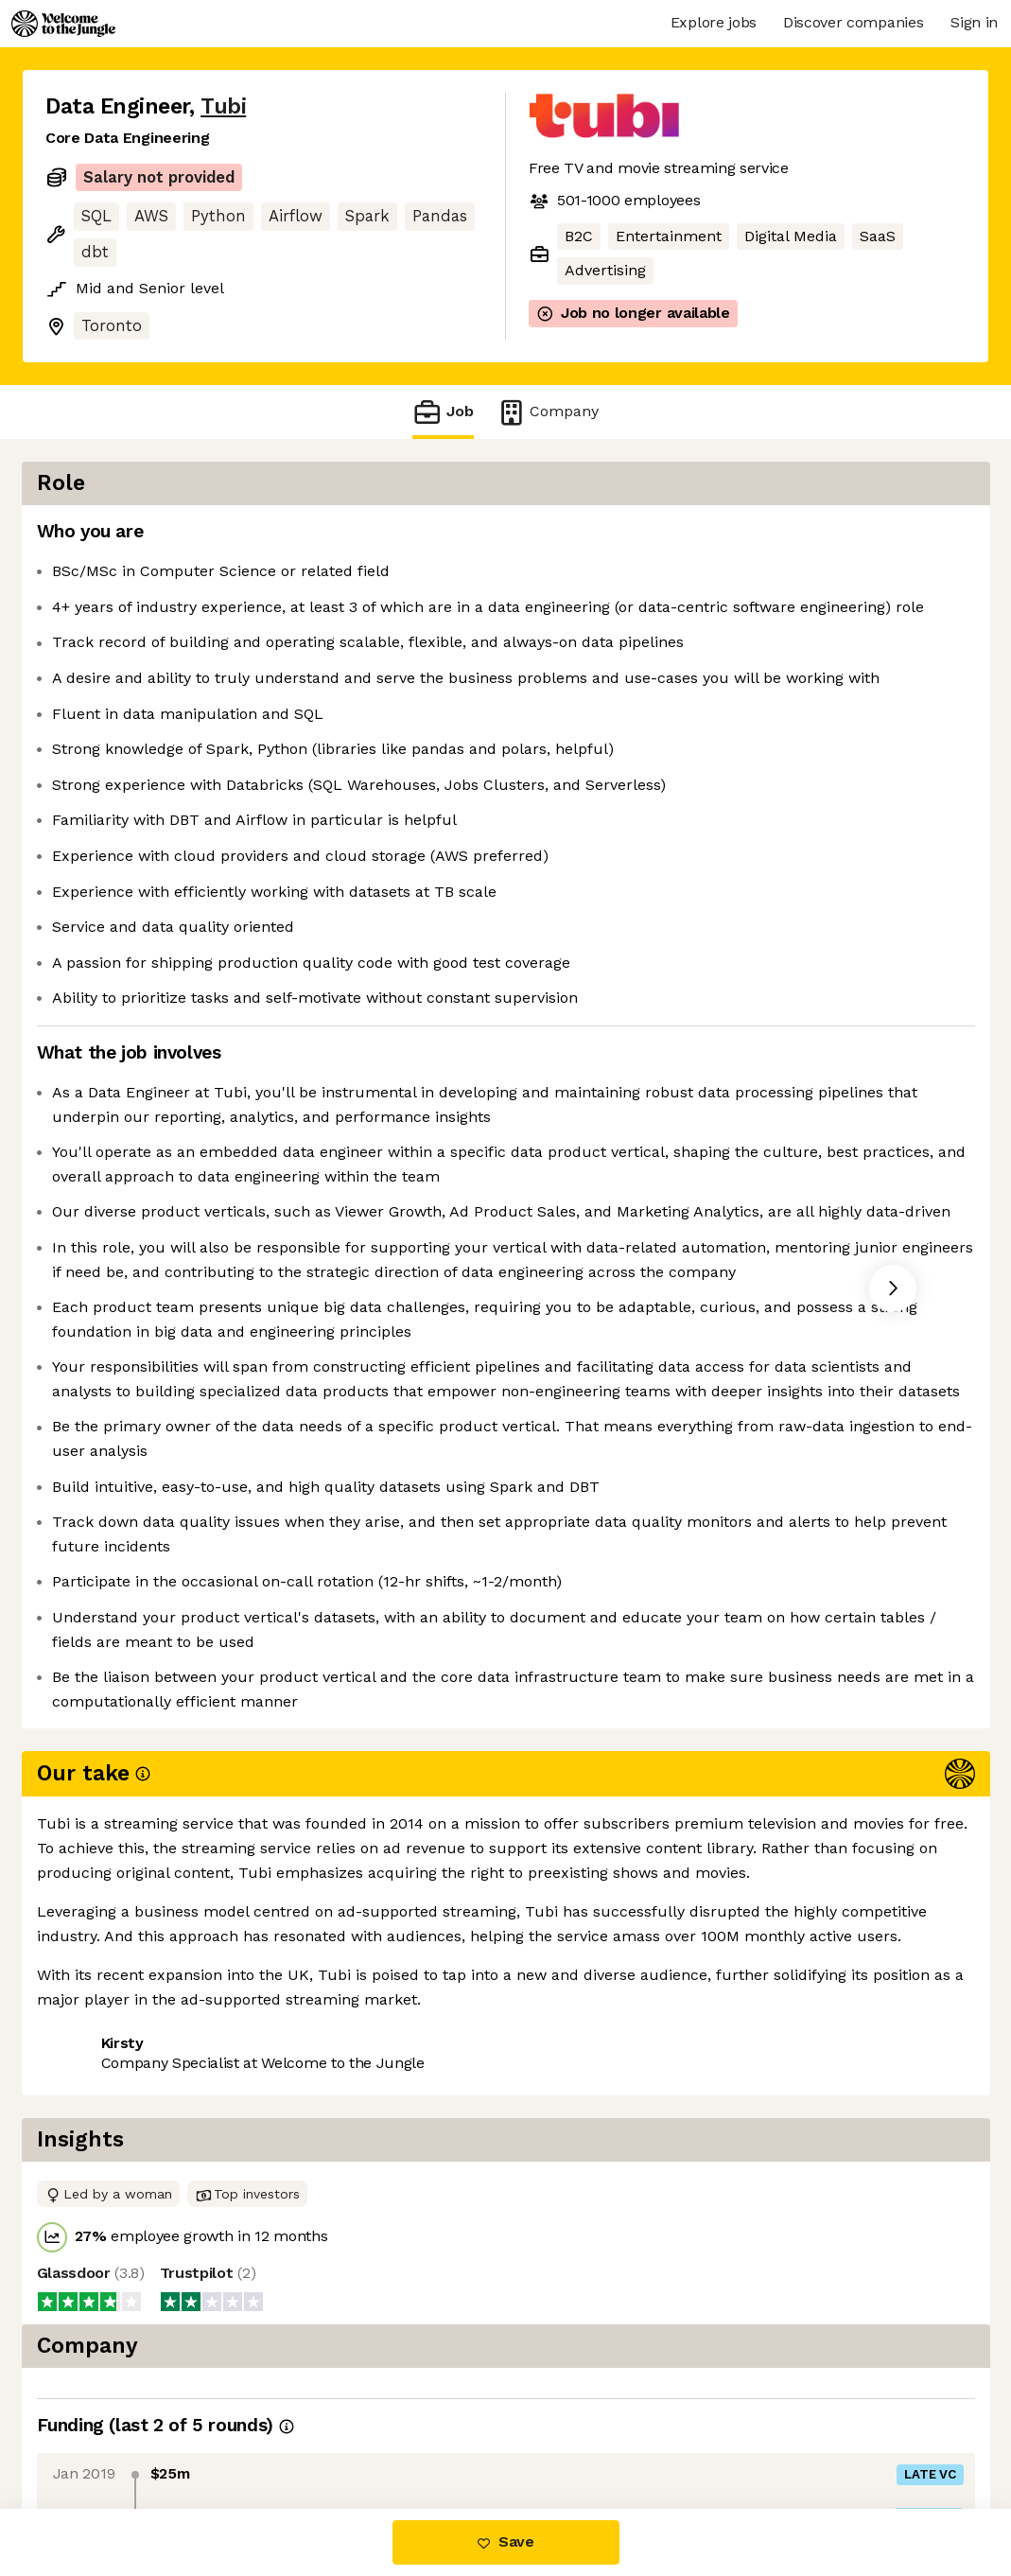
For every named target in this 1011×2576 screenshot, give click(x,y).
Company (548, 412)
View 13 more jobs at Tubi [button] (273, 2429)
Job (442, 412)
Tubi (223, 106)
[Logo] (63, 23)
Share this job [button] (97, 2429)
